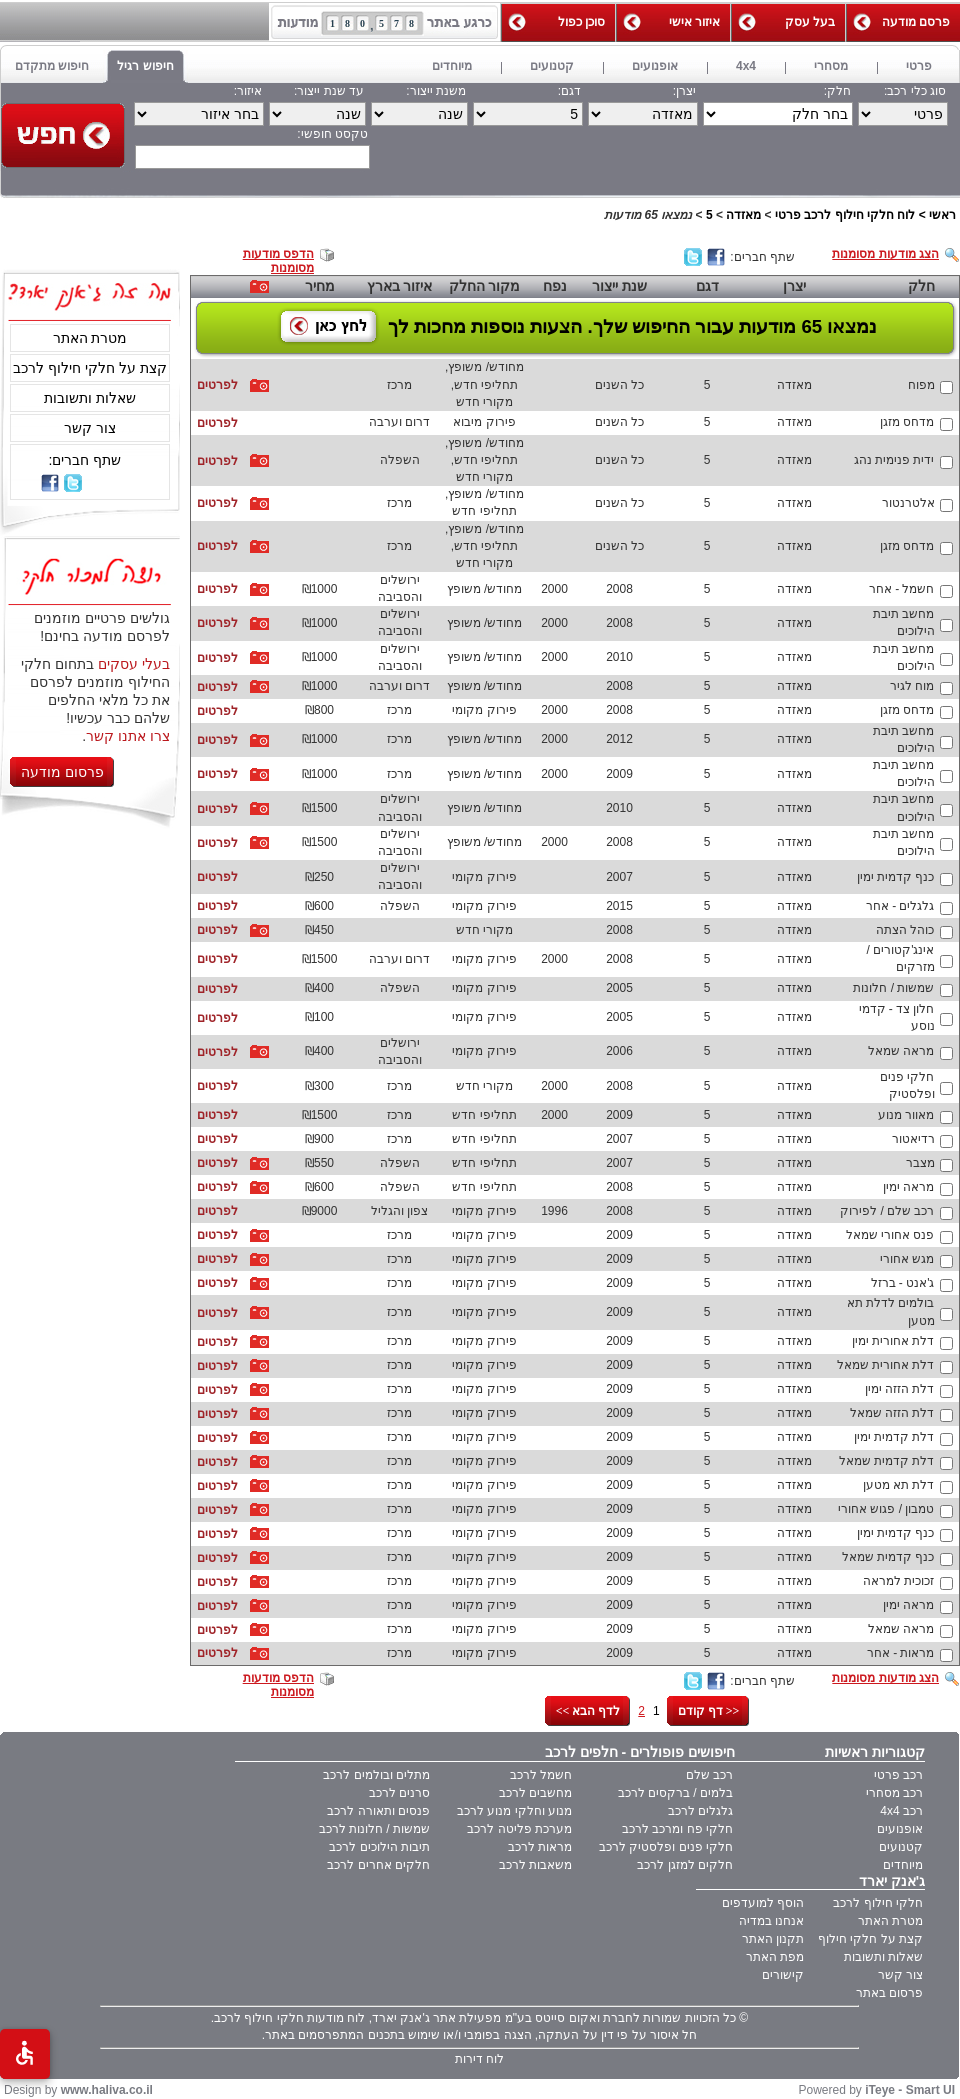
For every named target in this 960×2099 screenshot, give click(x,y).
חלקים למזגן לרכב (685, 1865)
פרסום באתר (889, 1993)
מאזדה (743, 215)
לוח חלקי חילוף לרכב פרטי (845, 215)
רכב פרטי (898, 1775)
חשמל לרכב (541, 1775)
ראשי (942, 215)
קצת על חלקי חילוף (870, 1939)
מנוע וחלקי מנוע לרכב (514, 1811)
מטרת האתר (90, 338)
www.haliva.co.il (107, 2090)
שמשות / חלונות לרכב (374, 1829)
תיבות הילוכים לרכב (379, 1847)
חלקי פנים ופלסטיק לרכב (666, 1847)
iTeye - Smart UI (910, 2090)
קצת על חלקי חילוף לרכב (90, 368)
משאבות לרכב (535, 1865)
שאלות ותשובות (90, 398)
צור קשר (90, 428)
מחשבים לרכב (535, 1793)
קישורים (783, 1975)
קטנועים (901, 1847)
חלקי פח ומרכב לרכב (677, 1829)
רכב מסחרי (894, 1793)
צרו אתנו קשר (128, 736)
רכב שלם (709, 1775)
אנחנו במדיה (771, 1921)
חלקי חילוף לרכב (878, 1903)
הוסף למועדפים (763, 1903)
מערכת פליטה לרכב (519, 1829)
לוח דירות (479, 2059)
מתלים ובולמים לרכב (376, 1775)
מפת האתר (775, 1957)
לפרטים (217, 385)
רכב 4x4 (901, 1811)
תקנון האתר (773, 1939)
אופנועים (900, 1829)
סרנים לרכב (399, 1793)
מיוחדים (903, 1865)
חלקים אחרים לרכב (378, 1865)
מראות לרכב (540, 1847)
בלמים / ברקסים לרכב (675, 1793)
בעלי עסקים (134, 664)
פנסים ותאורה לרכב (378, 1811)
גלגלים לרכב (700, 1811)
